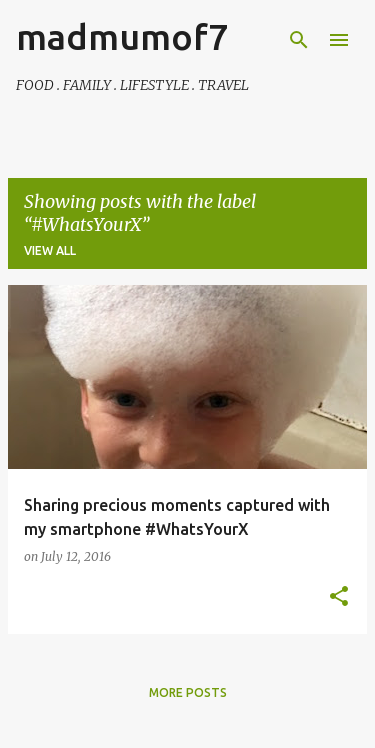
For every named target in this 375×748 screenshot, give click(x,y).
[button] (339, 597)
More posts (188, 692)
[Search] (299, 40)
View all (50, 250)
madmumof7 (122, 36)
